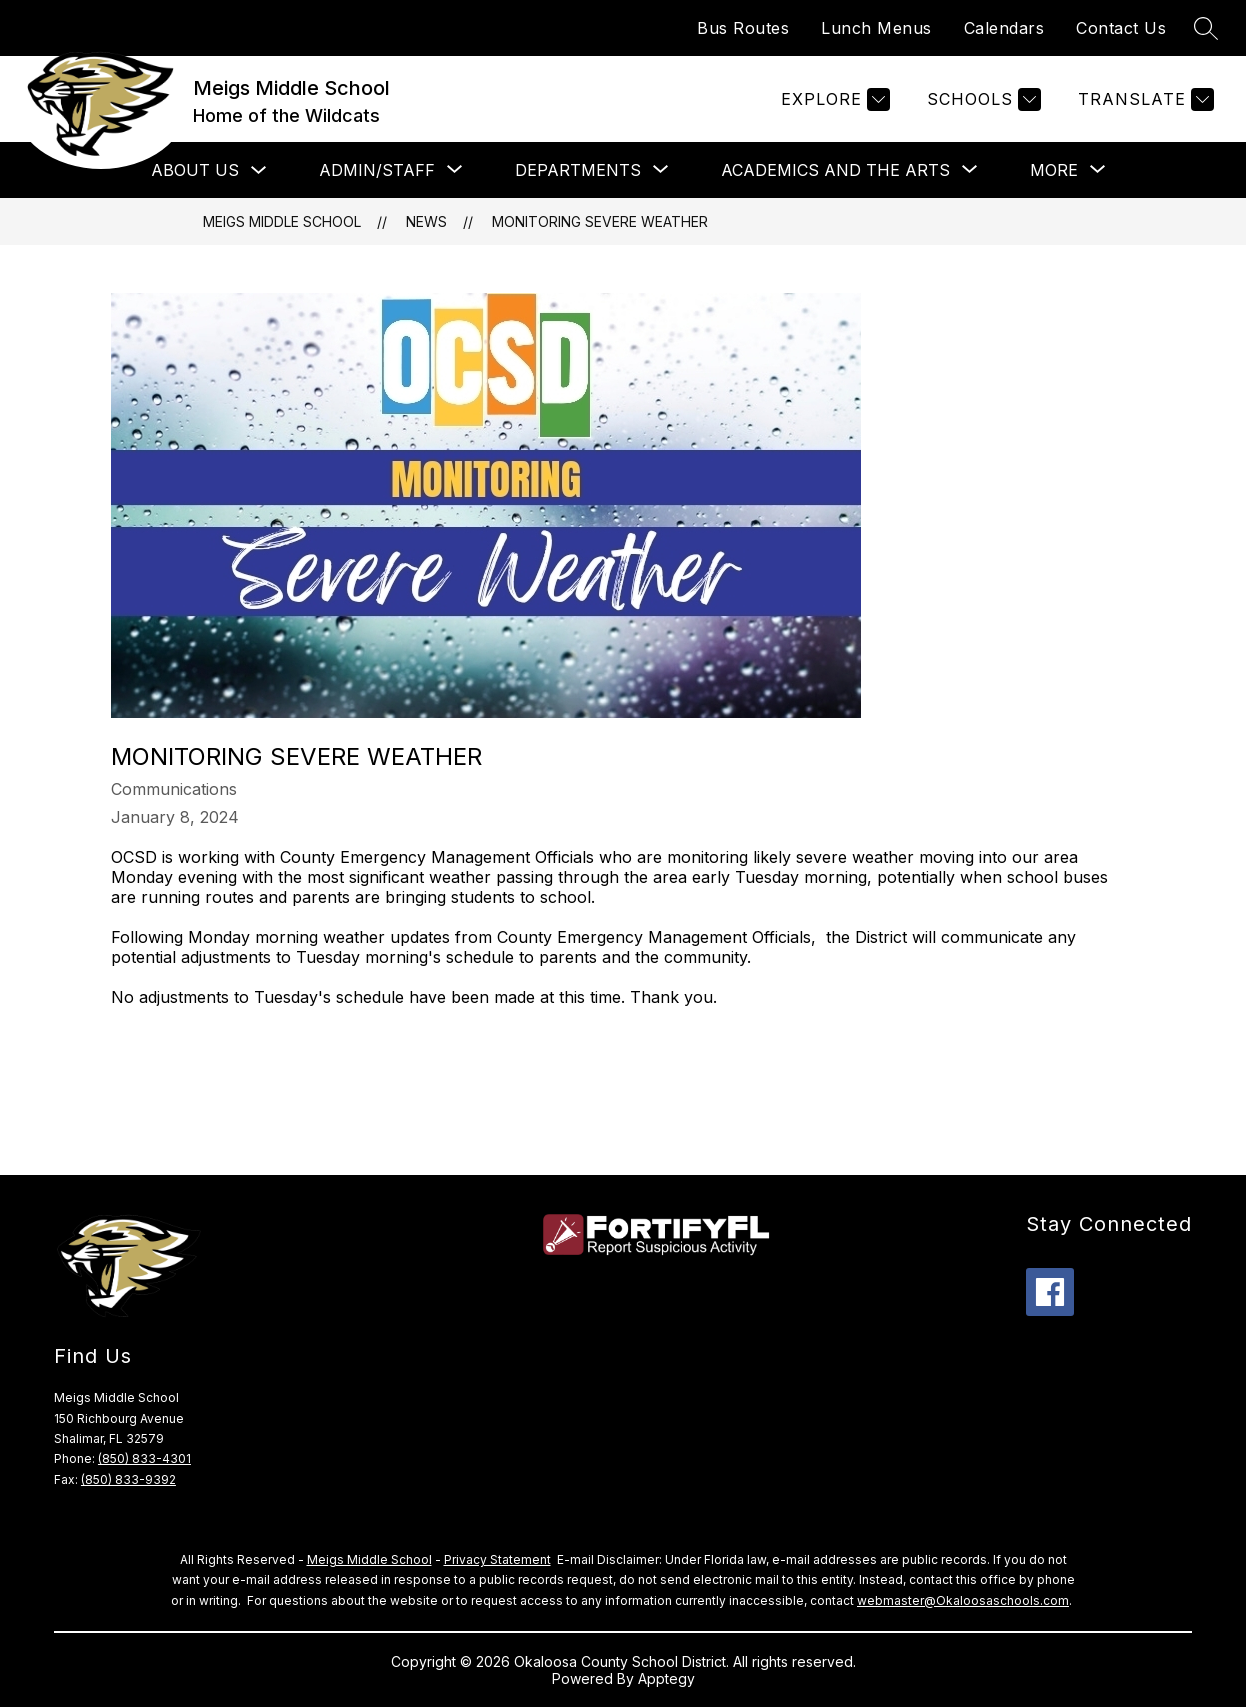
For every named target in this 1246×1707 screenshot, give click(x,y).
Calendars (1004, 28)
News (426, 221)
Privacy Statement (497, 1559)
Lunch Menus (876, 28)
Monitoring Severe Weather (600, 221)
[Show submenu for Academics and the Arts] (835, 170)
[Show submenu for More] (1054, 170)
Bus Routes (743, 28)
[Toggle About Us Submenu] (259, 170)
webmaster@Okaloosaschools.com (963, 1600)
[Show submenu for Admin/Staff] (377, 170)
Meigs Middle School (282, 221)
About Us (195, 170)
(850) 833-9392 (128, 1479)
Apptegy (666, 1678)
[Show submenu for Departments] (578, 170)
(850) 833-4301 (144, 1458)
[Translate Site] (1143, 99)
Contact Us (1121, 28)
